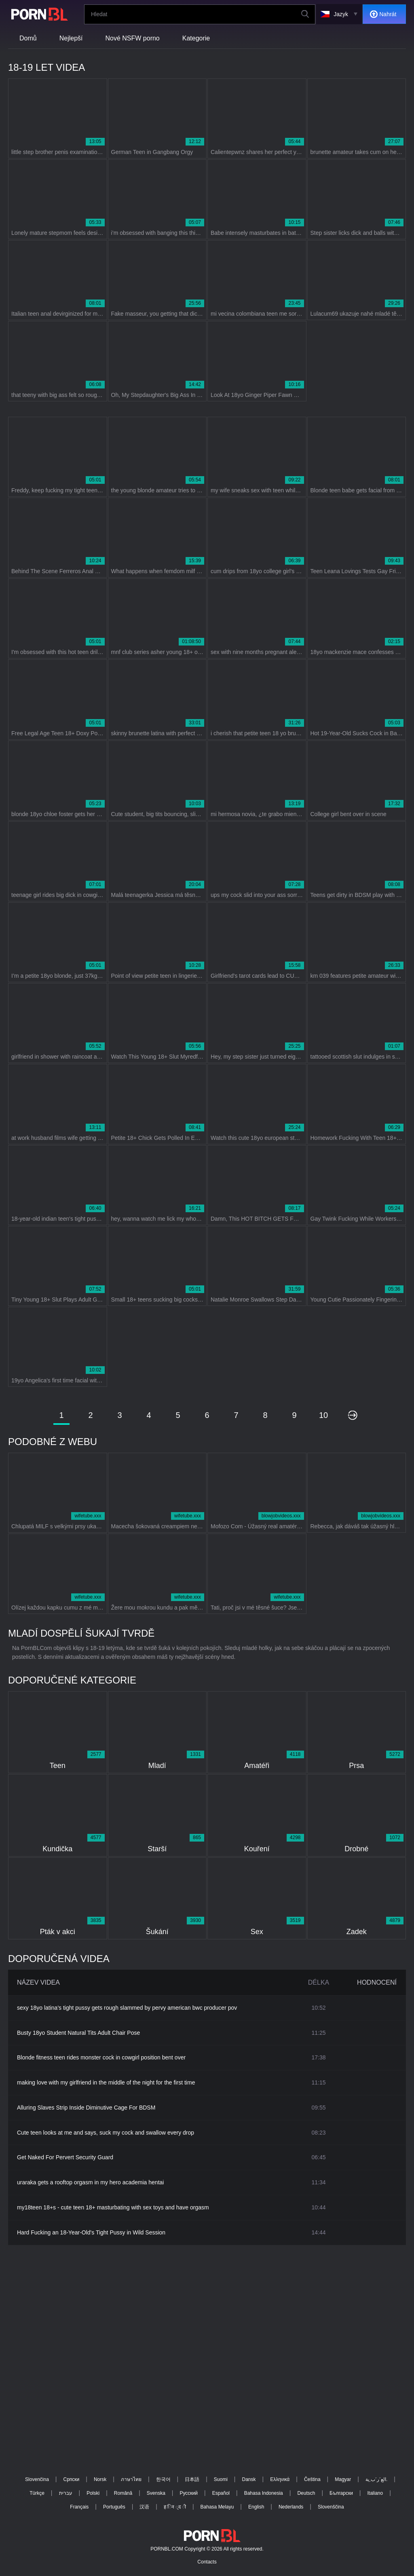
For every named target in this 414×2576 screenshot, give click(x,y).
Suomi (221, 2479)
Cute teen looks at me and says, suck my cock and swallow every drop (105, 2132)
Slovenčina (37, 2479)
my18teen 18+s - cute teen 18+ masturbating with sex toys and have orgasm (113, 2207)
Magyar (343, 2479)
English (256, 2507)
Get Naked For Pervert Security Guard (65, 2157)
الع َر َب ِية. (376, 2479)
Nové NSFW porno (133, 38)
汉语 (144, 2507)
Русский (189, 2493)
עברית (65, 2493)
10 (323, 1415)
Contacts (206, 2562)
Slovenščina (331, 2507)
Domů (28, 38)
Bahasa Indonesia (263, 2493)
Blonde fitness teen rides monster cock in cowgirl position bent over (101, 2057)
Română (123, 2493)
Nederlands (291, 2507)
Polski (93, 2493)
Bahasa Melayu (217, 2507)
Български (341, 2493)
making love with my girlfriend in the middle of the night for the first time (106, 2082)
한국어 (163, 2479)
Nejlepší (71, 38)
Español (221, 2493)
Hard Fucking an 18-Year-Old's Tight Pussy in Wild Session (91, 2232)
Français (79, 2507)
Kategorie (196, 38)
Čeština (312, 2479)
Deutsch (306, 2493)
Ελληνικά (279, 2479)
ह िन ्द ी (175, 2507)
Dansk (249, 2479)
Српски (71, 2479)
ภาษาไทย (131, 2479)
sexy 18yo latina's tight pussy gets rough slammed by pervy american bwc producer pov (127, 2007)
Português (114, 2507)
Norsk (100, 2479)
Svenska (156, 2493)
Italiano (375, 2493)
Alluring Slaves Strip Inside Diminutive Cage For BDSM (86, 2107)
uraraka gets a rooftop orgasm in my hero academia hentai (90, 2182)
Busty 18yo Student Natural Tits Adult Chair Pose (78, 2033)
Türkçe (37, 2493)
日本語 (192, 2479)
